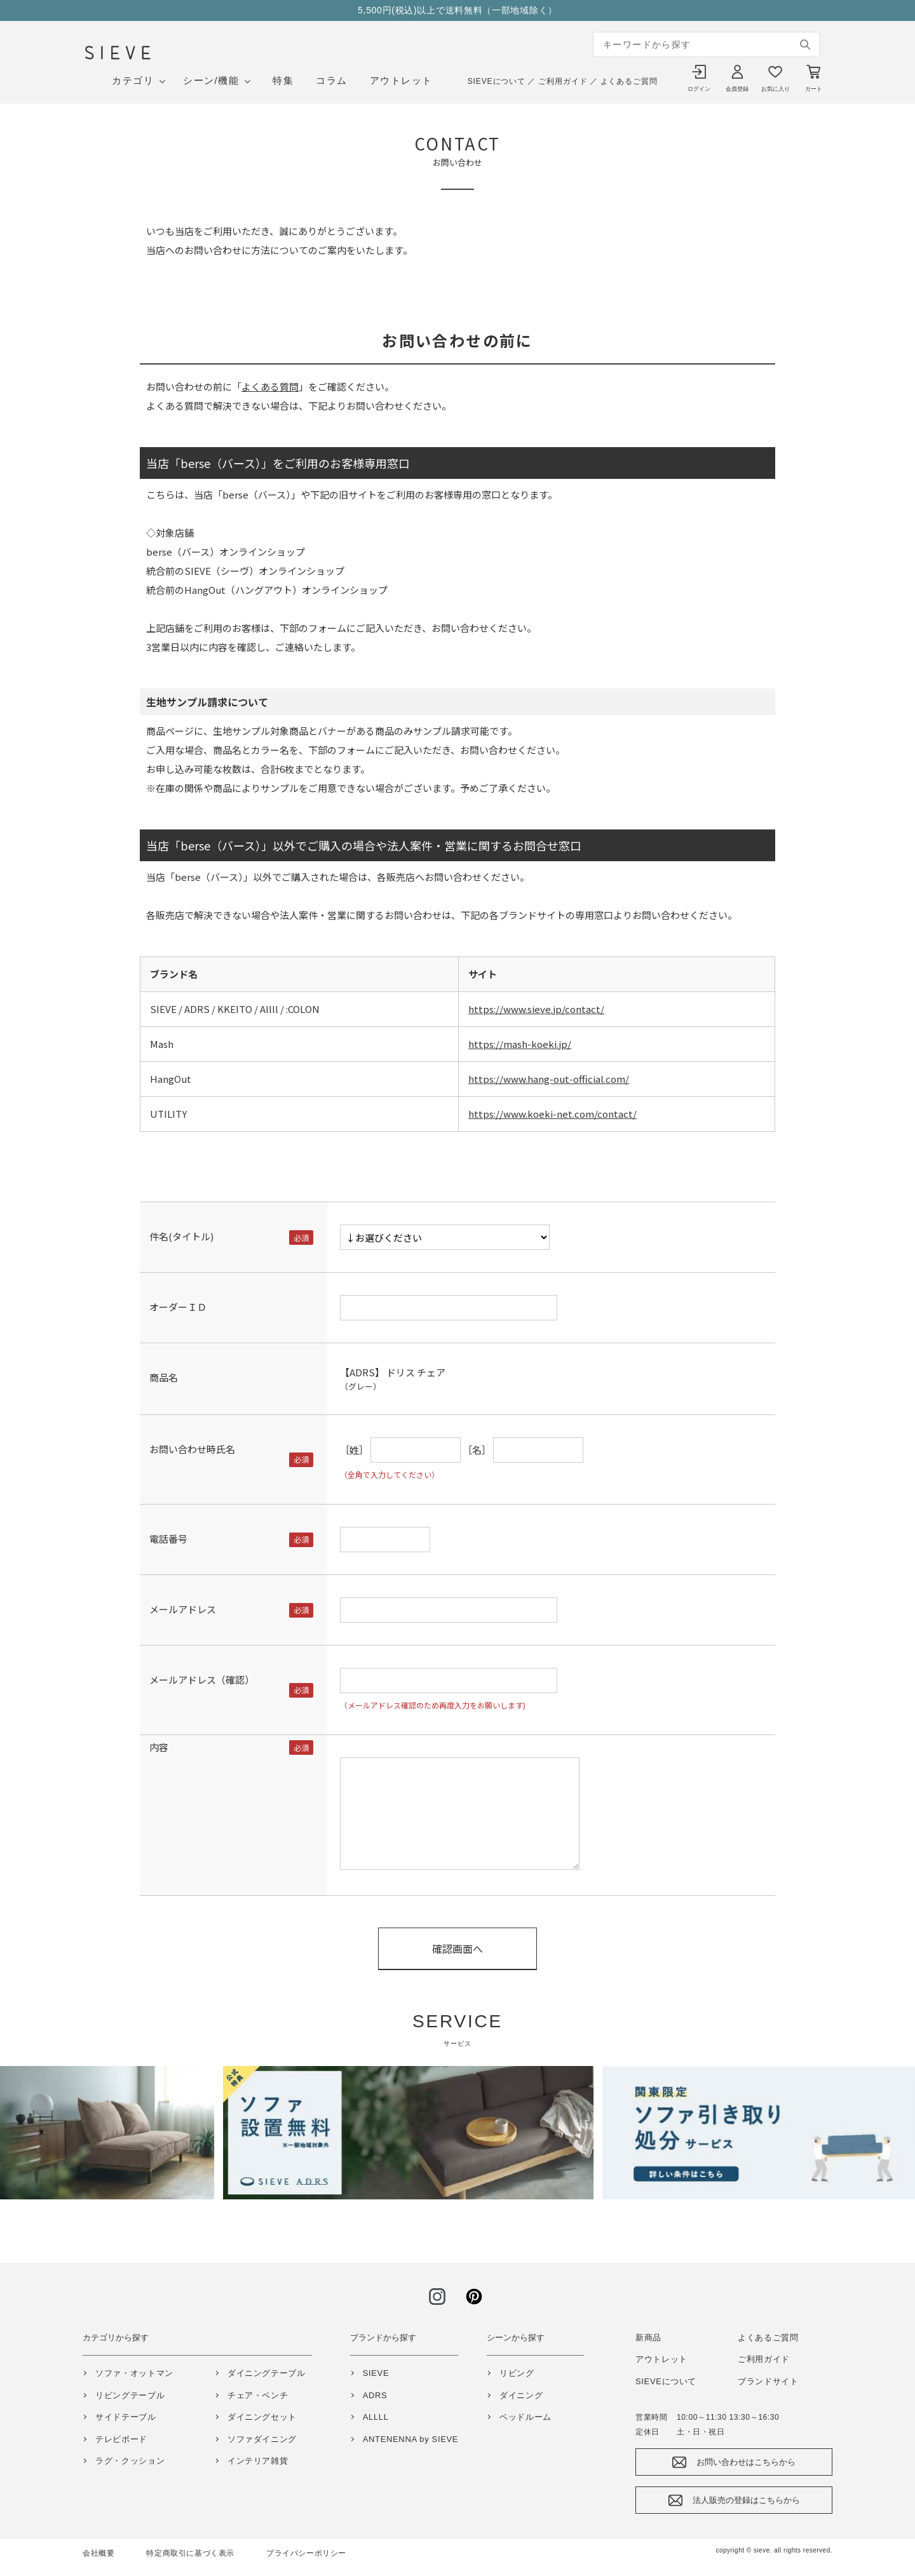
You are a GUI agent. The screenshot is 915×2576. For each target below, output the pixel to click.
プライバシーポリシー (306, 2553)
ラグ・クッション (130, 2460)
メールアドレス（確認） (201, 1679)
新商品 (648, 2337)
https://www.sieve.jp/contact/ (536, 1009)
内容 (158, 1747)
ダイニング (521, 2395)
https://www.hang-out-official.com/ (548, 1078)
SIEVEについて (496, 81)
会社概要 (98, 2553)
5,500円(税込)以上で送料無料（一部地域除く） (457, 10)
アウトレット (401, 80)
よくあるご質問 (629, 81)
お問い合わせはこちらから (746, 2462)
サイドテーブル (125, 2417)
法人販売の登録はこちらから (746, 2500)
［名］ (477, 1449)
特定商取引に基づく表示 (190, 2553)
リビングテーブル (130, 2395)
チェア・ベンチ (257, 2395)
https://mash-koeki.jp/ (519, 1043)
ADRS (375, 2395)
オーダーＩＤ (178, 1306)
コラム (332, 80)
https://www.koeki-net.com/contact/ (552, 1113)
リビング (516, 2373)
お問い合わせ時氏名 (192, 1449)
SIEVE (376, 2373)
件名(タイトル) (181, 1236)
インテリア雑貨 (257, 2460)
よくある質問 (270, 386)
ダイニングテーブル (266, 2373)
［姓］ (354, 1449)
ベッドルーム (525, 2417)
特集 (283, 80)
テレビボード (121, 2439)
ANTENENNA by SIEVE (410, 2439)
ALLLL (376, 2417)
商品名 (163, 1377)
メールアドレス (182, 1609)
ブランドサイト (768, 2381)
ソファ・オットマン (134, 2373)
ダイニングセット (262, 2417)
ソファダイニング (262, 2439)
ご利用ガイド (562, 81)
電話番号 (168, 1538)
